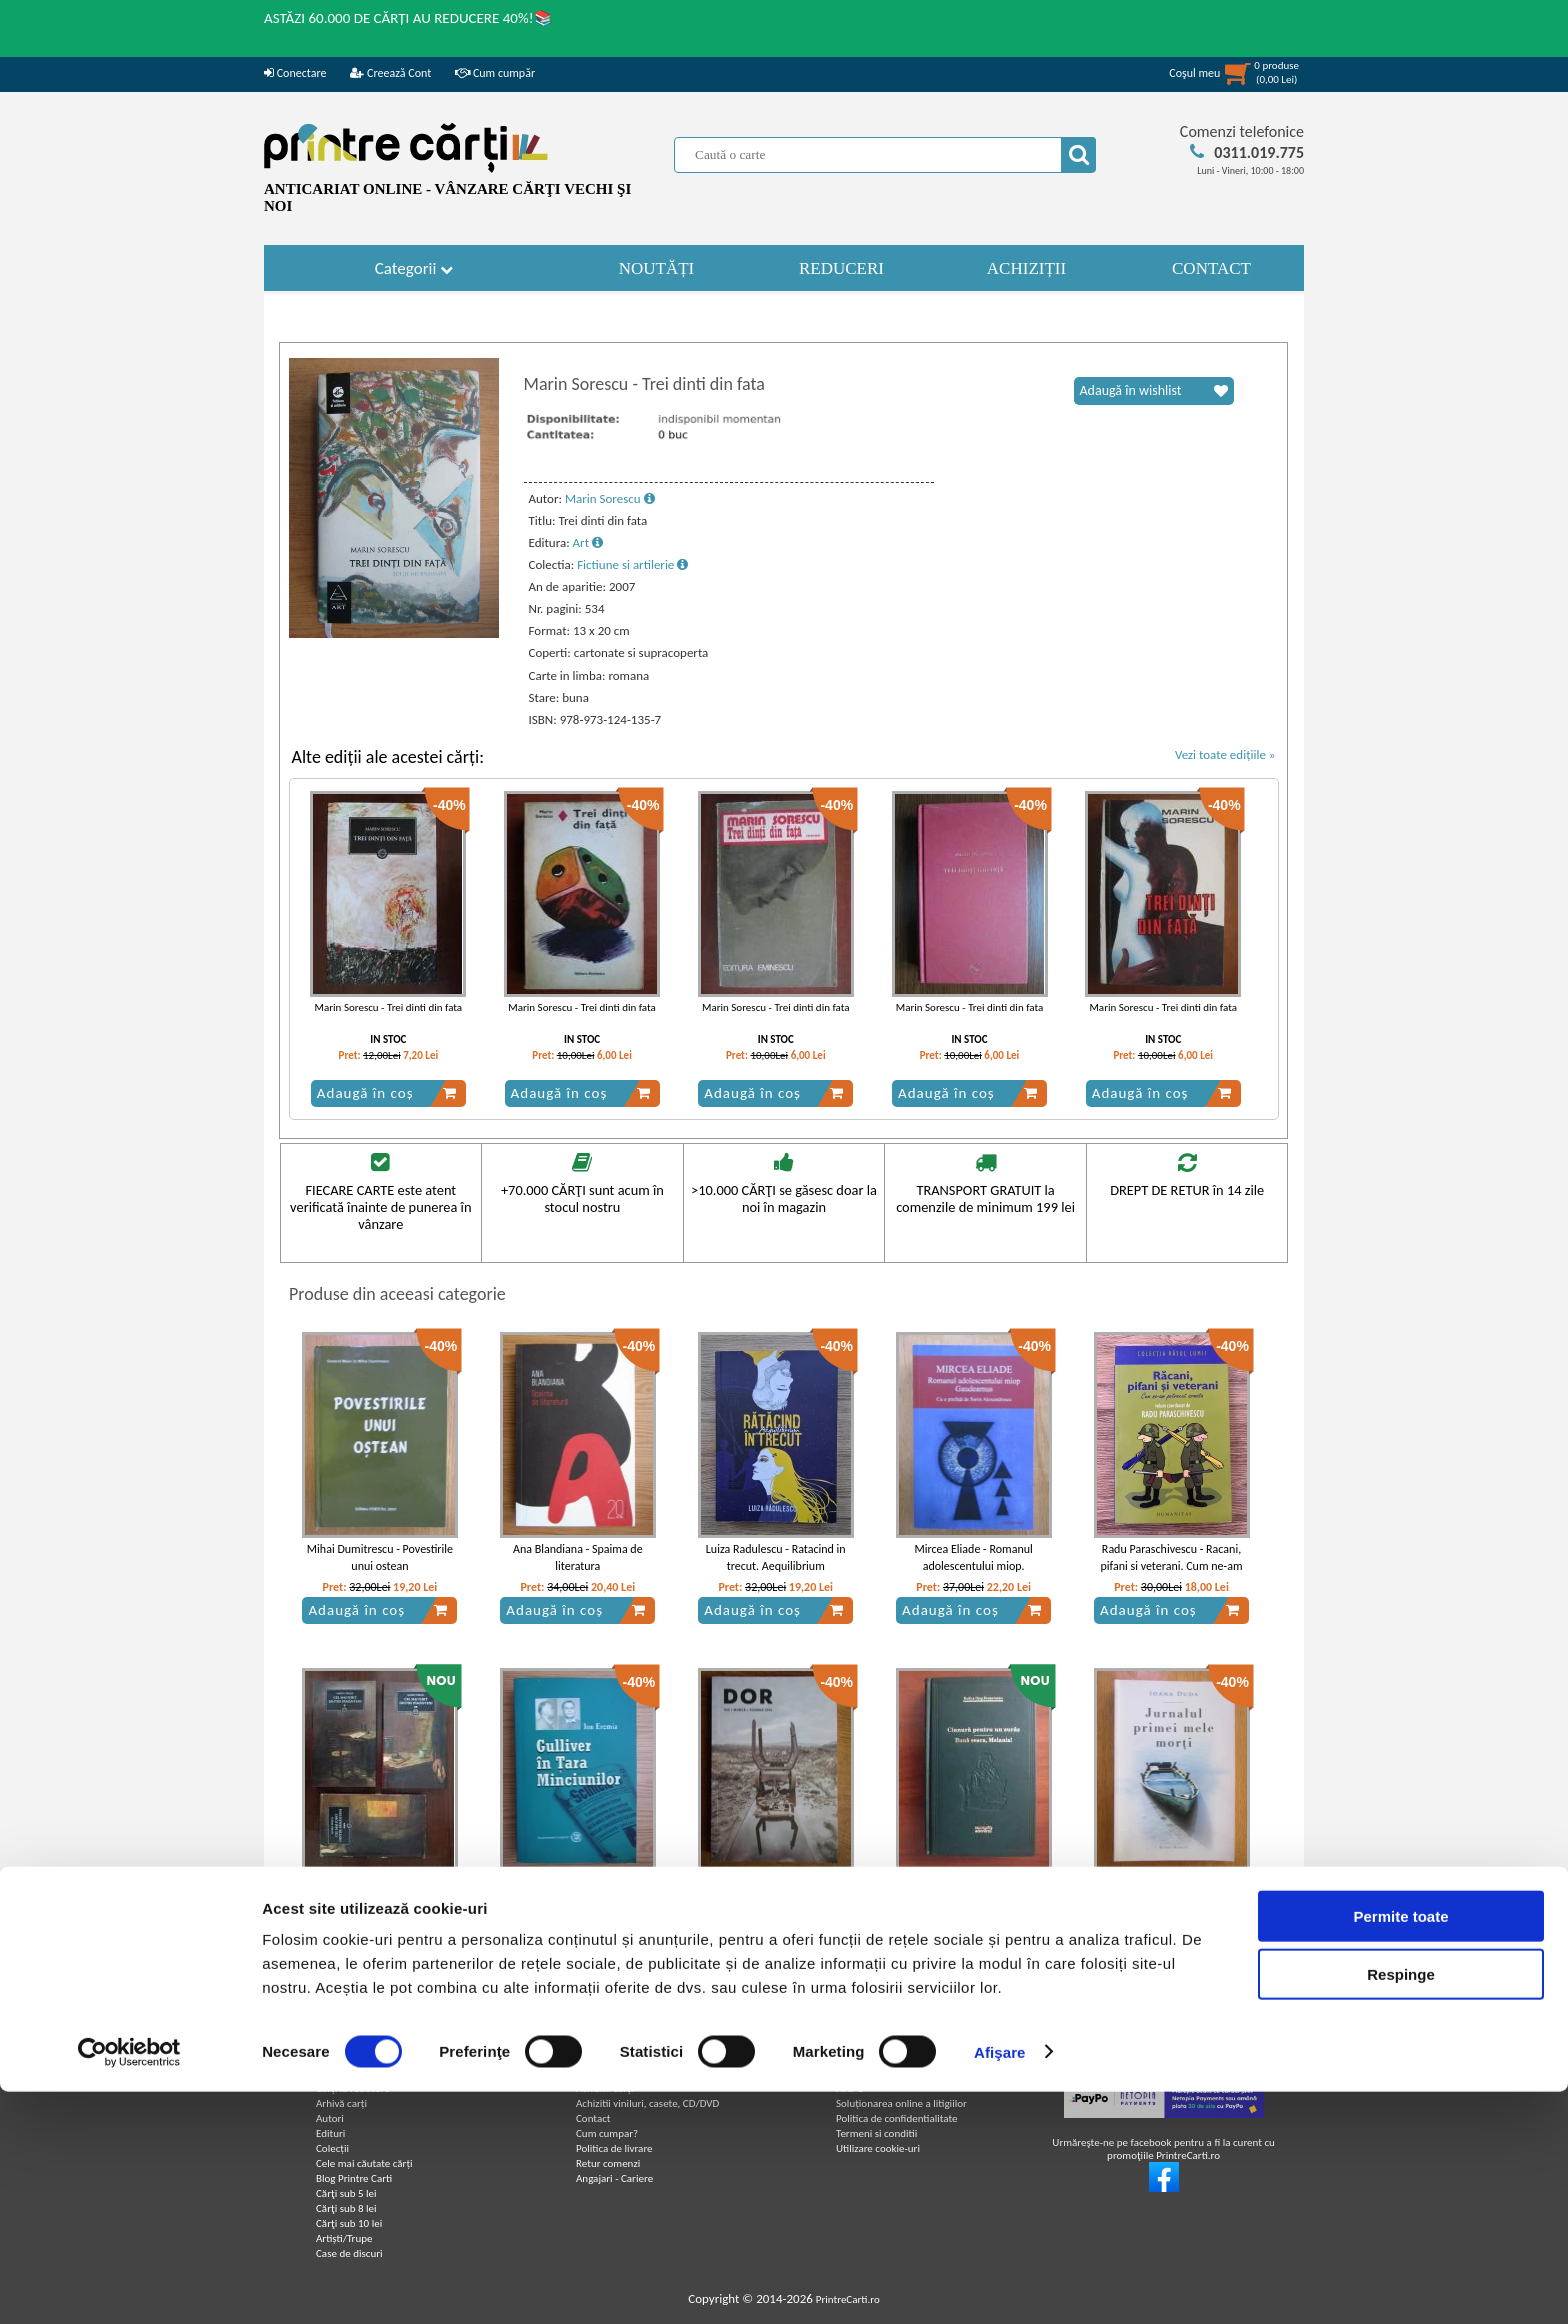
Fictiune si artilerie (632, 564)
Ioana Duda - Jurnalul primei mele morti (1171, 1893)
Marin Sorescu (610, 498)
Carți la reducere (353, 2088)
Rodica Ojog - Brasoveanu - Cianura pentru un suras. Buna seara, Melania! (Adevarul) (973, 1902)
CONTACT (1211, 268)
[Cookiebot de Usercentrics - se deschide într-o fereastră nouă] (129, 2285)
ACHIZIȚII (1026, 268)
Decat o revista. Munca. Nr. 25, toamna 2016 (775, 1893)
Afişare (1000, 2284)
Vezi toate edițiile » (1225, 754)
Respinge (1401, 2207)
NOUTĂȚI (657, 268)
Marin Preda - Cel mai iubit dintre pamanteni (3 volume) (380, 1893)
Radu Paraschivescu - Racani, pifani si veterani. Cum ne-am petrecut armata (1171, 1566)
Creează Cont (390, 73)
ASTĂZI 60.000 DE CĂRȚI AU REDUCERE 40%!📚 (408, 18)
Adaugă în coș (387, 1093)
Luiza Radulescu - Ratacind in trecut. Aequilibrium (776, 1557)
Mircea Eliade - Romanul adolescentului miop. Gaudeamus (973, 1566)
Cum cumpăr (495, 73)
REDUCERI (841, 268)
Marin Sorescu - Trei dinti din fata (389, 1007)
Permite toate (1400, 2148)
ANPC (849, 2088)
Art (588, 542)
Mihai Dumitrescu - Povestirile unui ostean (380, 1557)
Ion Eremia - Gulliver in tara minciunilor (577, 1893)
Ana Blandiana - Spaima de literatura (578, 1557)
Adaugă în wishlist (1154, 391)
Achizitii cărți (604, 2088)
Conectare (295, 73)
